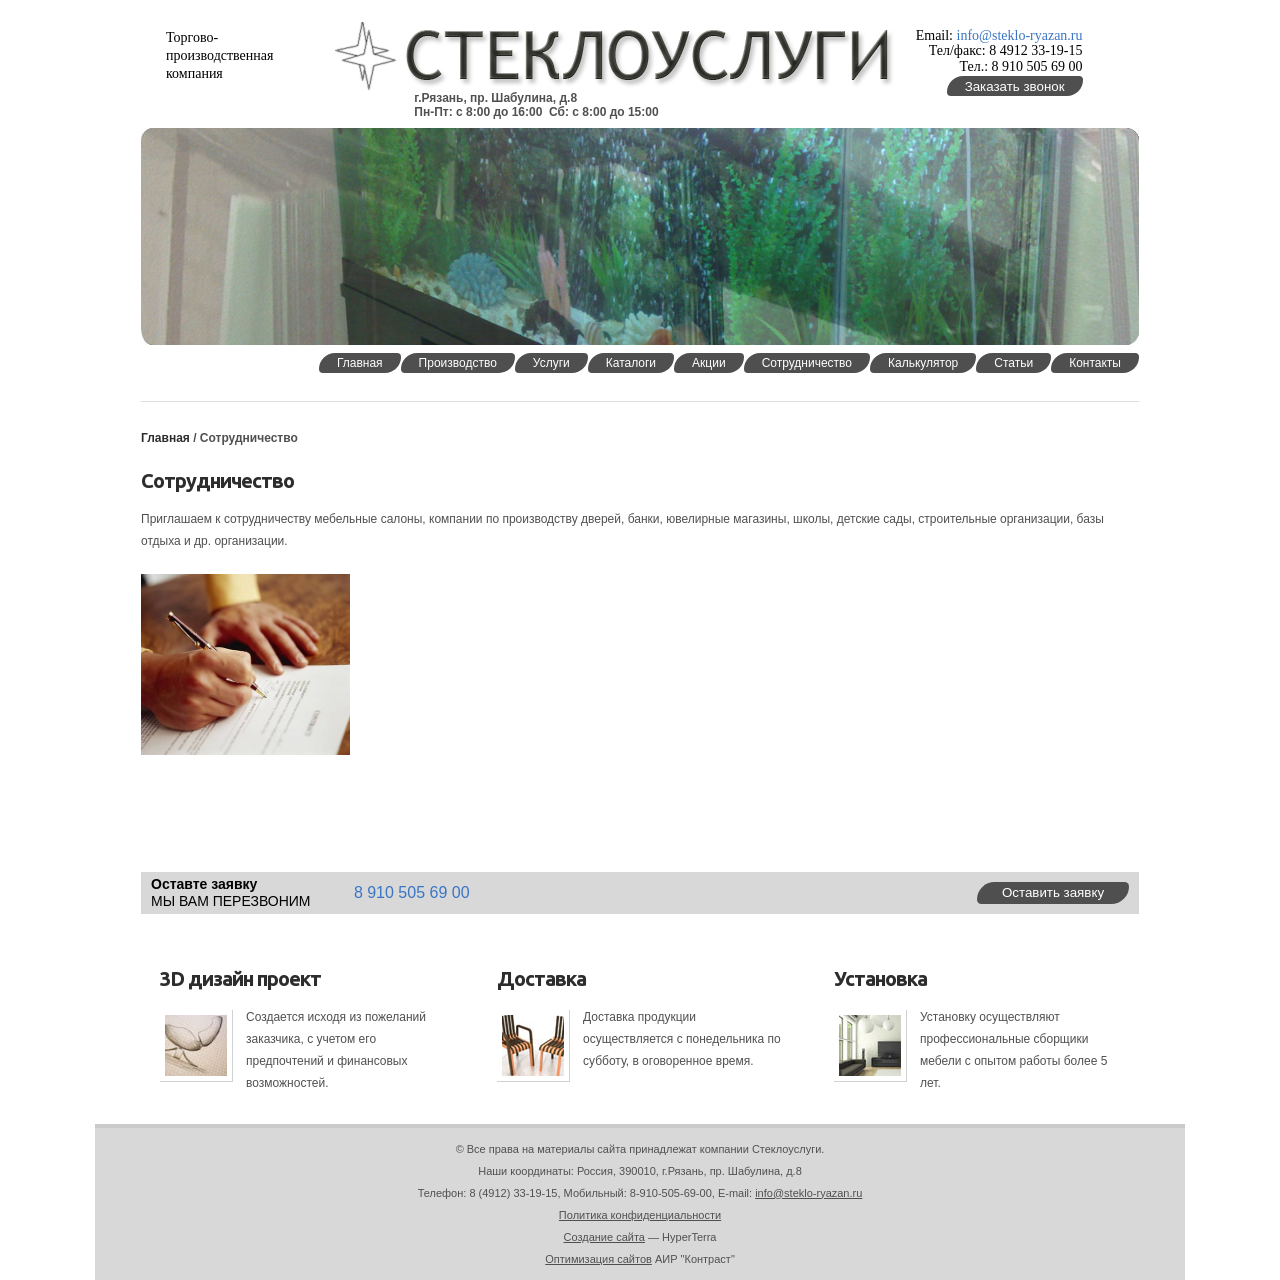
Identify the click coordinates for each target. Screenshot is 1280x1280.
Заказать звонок (1015, 86)
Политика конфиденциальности (640, 1215)
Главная (165, 438)
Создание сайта (604, 1237)
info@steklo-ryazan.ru (1020, 35)
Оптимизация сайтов (598, 1259)
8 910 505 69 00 (412, 892)
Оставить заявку (1053, 892)
